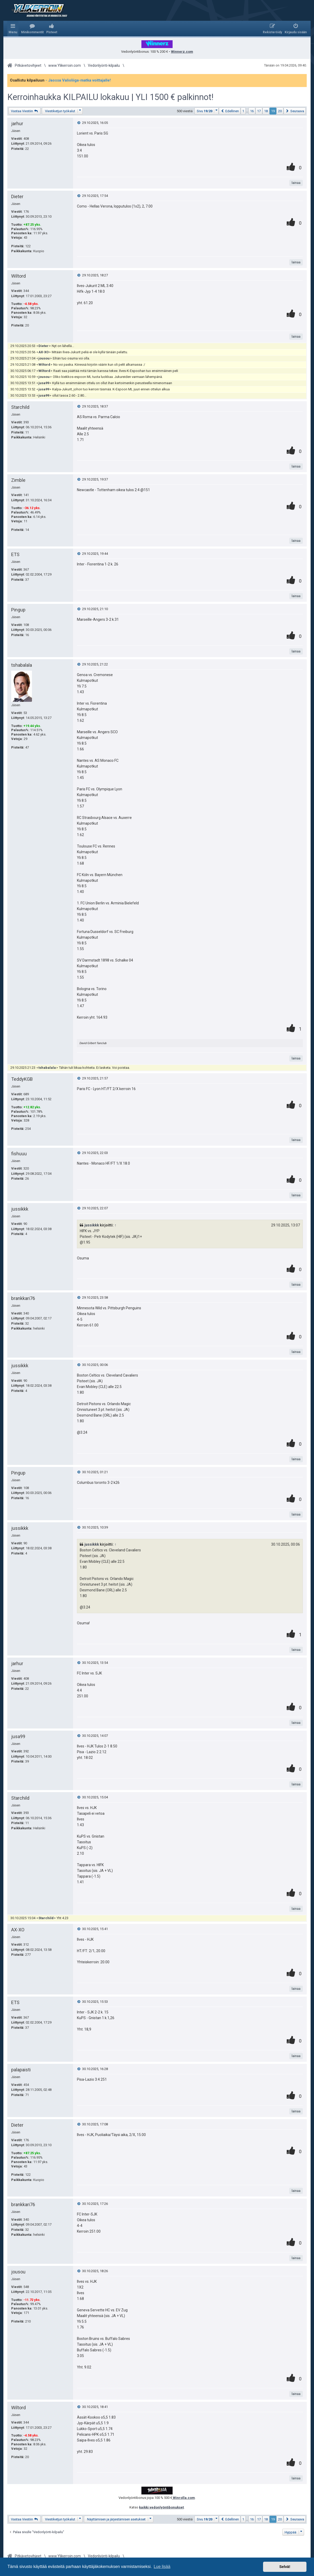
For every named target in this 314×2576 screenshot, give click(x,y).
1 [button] (243, 111)
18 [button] (266, 111)
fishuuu (19, 1153)
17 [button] (259, 111)
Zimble (18, 480)
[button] (206, 111)
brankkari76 (23, 1298)
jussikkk (19, 1209)
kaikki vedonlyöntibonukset (161, 2507)
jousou (44, 358)
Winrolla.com (183, 2498)
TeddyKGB (22, 1079)
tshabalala (21, 665)
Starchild (20, 407)
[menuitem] (32, 28)
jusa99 (43, 383)
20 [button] (280, 111)
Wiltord (18, 276)
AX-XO (43, 352)
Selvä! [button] (284, 2567)
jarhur (17, 123)
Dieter (17, 196)
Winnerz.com (182, 52)
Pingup (18, 609)
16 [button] (252, 111)
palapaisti (21, 2069)
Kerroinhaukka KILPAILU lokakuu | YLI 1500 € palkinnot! (110, 97)
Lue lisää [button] (162, 2566)
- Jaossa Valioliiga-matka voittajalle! (78, 80)
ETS (15, 554)
